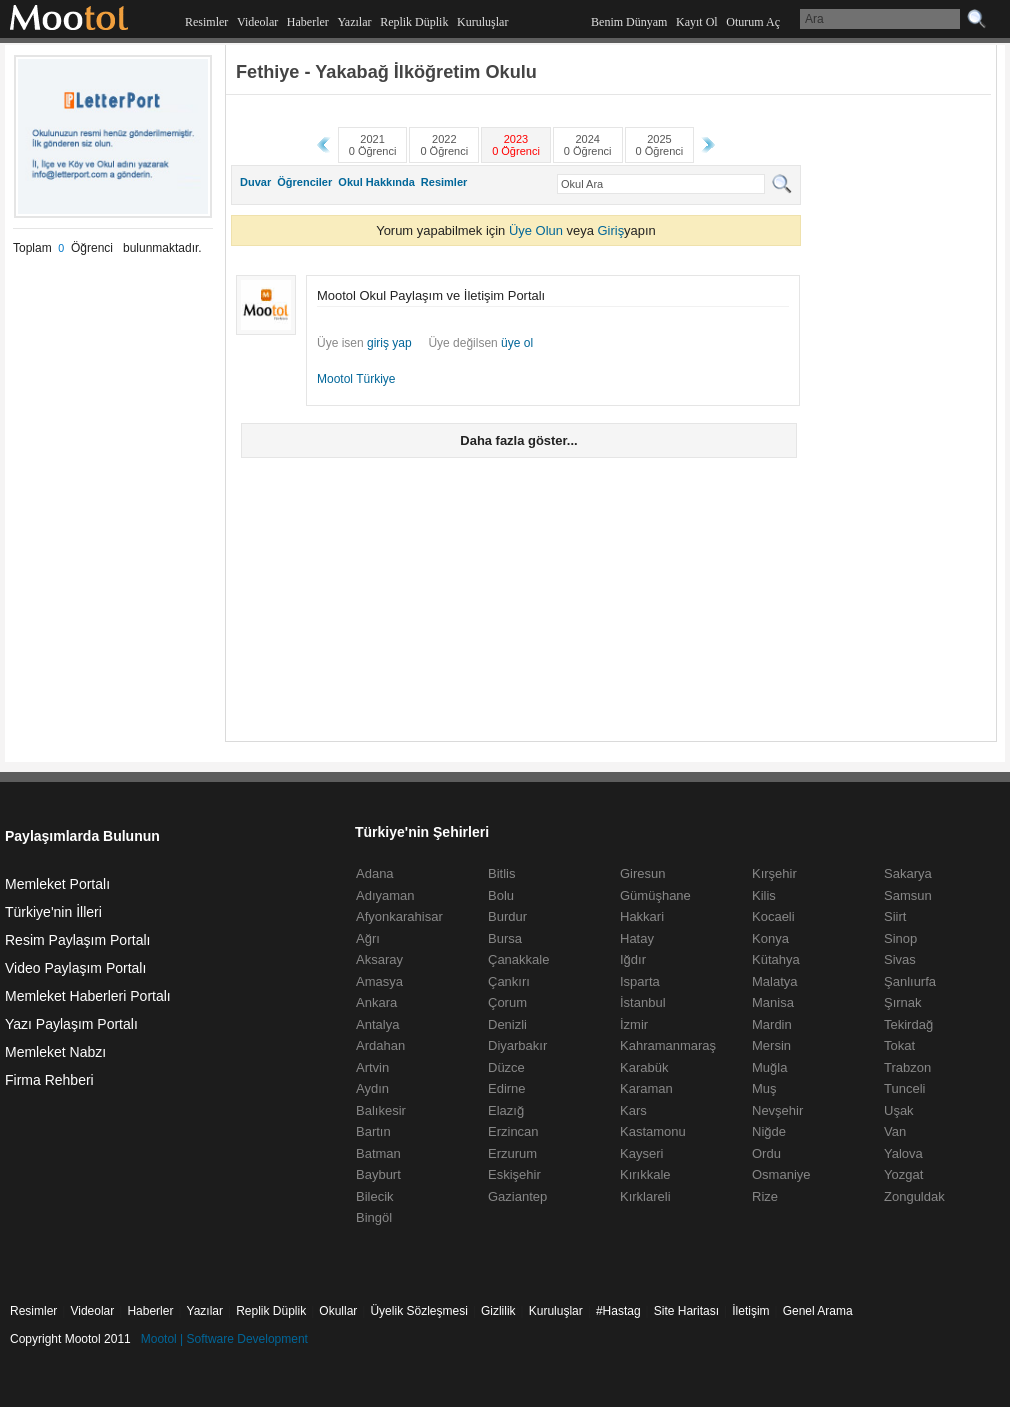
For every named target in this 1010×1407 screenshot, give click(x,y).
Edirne (507, 1088)
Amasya (379, 981)
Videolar (257, 22)
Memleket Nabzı (55, 1052)
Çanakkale (518, 959)
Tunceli (904, 1088)
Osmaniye (781, 1174)
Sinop (900, 938)
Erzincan (513, 1131)
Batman (378, 1153)
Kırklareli (645, 1196)
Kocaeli (773, 916)
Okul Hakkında (376, 182)
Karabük (644, 1067)
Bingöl (374, 1217)
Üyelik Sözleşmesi (418, 1311)
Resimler (206, 22)
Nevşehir (777, 1110)
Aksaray (379, 959)
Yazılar (354, 22)
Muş (764, 1088)
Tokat (899, 1045)
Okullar (338, 1311)
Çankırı (509, 981)
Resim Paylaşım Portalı (77, 940)
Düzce (506, 1067)
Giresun (643, 873)
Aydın (372, 1088)
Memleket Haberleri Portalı (88, 996)
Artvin (372, 1067)
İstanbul (643, 1002)
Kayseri (641, 1153)
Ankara (376, 1002)
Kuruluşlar (482, 22)
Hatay (637, 938)
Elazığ (506, 1110)
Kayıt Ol (697, 22)
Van (895, 1131)
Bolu (501, 895)
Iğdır (633, 959)
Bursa (505, 938)
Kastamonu (653, 1131)
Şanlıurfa (910, 981)
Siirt (895, 916)
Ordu (766, 1153)
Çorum (507, 1002)
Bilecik (375, 1196)
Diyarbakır (517, 1045)
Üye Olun (536, 230)
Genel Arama (818, 1311)
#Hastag (618, 1311)
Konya (770, 938)
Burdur (507, 916)
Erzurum (512, 1153)
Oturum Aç (753, 22)
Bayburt (378, 1174)
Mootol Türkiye (356, 379)
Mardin (772, 1024)
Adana (375, 873)
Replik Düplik (414, 22)
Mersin (771, 1045)
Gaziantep (517, 1196)
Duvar (255, 182)
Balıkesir (381, 1110)
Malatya (775, 981)
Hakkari (642, 916)
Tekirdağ (908, 1024)
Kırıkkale (645, 1174)
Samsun (908, 895)
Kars (633, 1110)
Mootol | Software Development (224, 1339)
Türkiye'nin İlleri (53, 912)
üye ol (517, 343)
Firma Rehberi (49, 1080)
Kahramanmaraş (668, 1045)
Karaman (646, 1088)
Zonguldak (914, 1196)
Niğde (769, 1131)
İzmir (634, 1024)
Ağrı (368, 938)
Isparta (640, 981)
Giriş (610, 230)
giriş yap (389, 343)
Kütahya (776, 959)
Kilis (764, 895)
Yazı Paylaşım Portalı (71, 1024)
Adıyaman (385, 895)
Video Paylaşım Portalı (75, 968)
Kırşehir (774, 873)
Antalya (377, 1024)
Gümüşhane (655, 895)
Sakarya (908, 873)
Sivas (900, 959)
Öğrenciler (304, 182)
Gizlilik (498, 1311)
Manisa (773, 1002)
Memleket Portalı (57, 884)
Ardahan (380, 1045)
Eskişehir (514, 1174)
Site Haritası (686, 1311)
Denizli (507, 1024)
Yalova (903, 1153)
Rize (765, 1196)
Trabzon (907, 1067)
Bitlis (501, 873)
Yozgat (903, 1174)
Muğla (769, 1067)
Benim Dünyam (629, 22)
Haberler (308, 22)
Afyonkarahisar (399, 916)
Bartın (373, 1131)
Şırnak (903, 1002)
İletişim (750, 1311)
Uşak (899, 1110)
